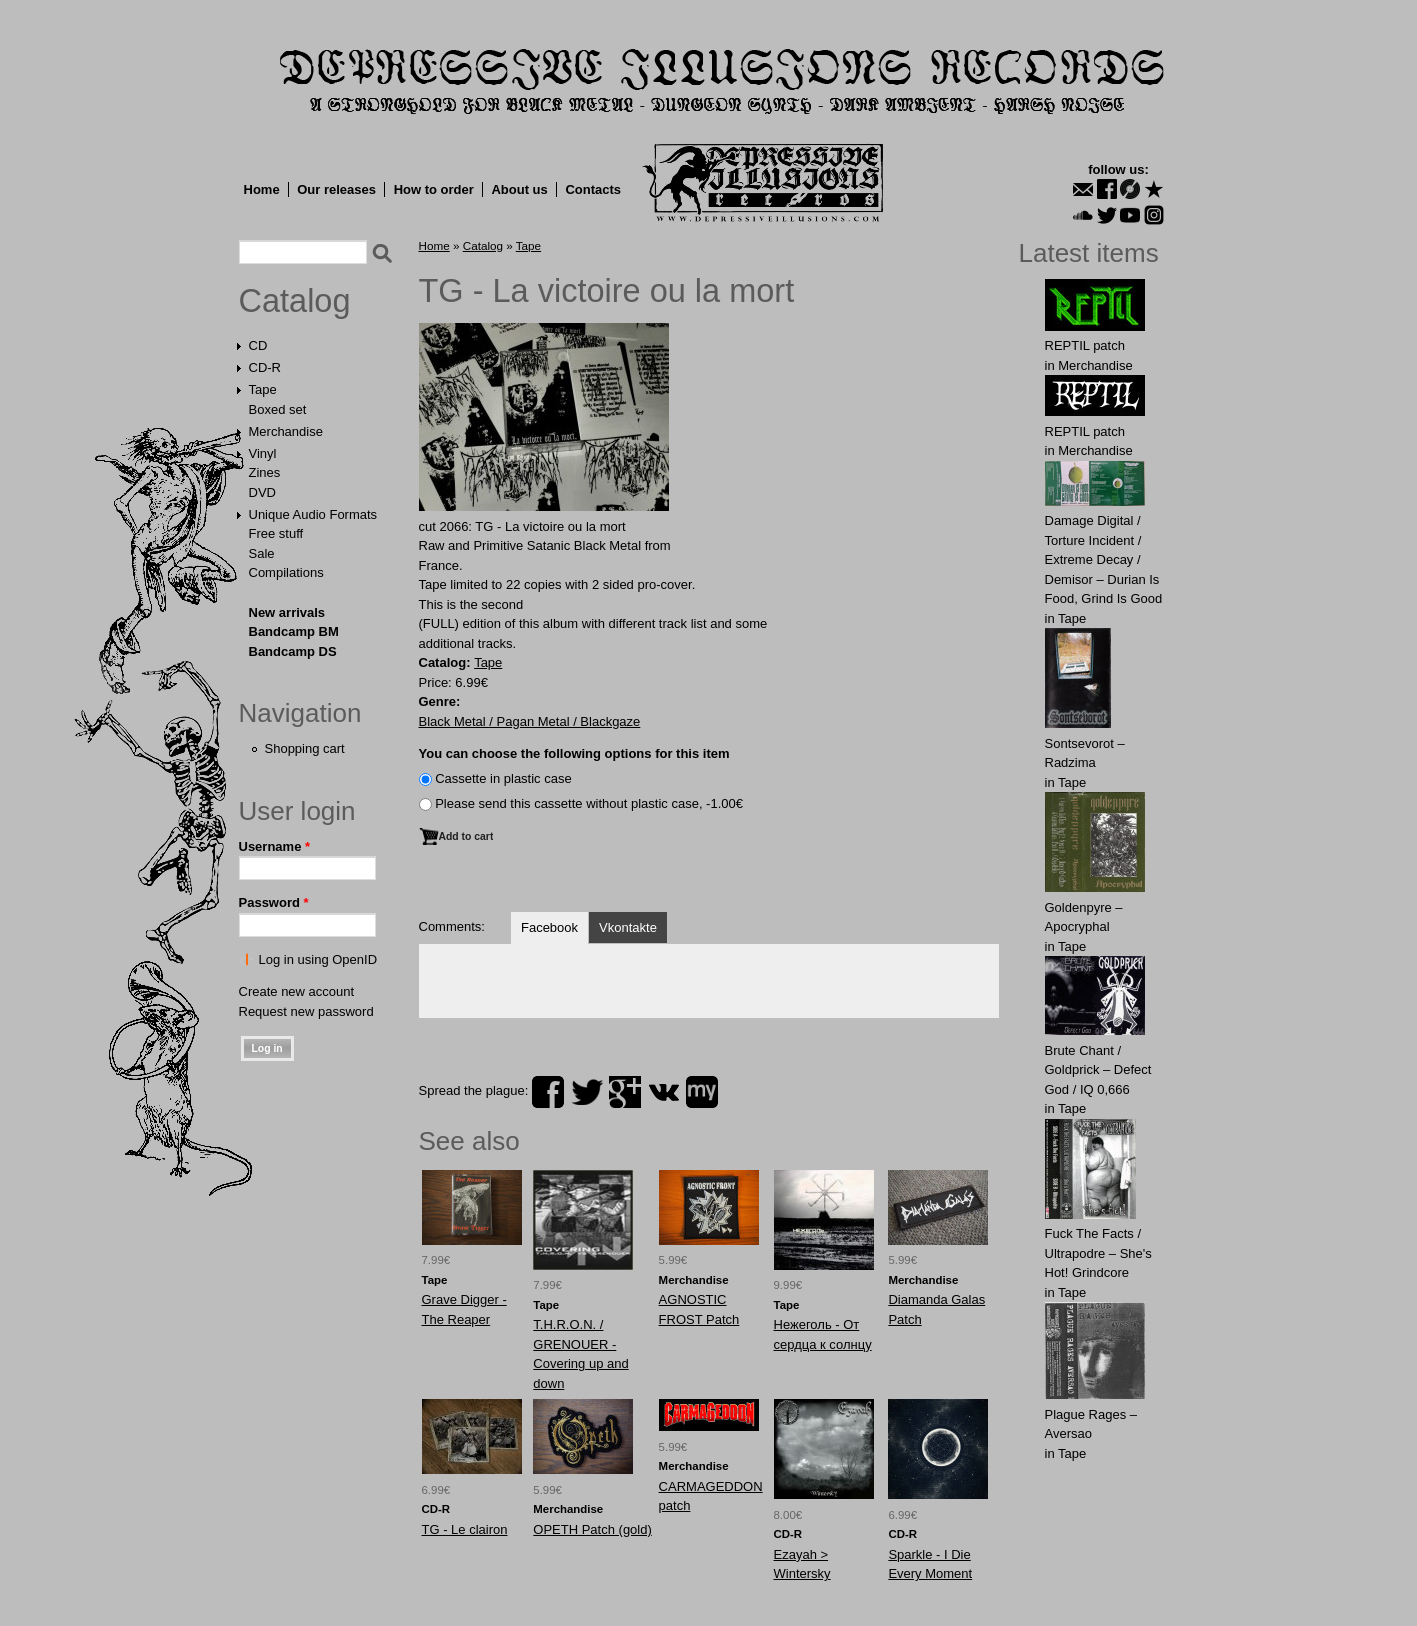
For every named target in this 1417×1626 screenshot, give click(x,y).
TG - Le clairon (465, 1529)
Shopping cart (305, 748)
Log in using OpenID (318, 959)
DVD (262, 492)
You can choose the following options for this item (574, 753)
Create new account (297, 991)
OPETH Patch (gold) (592, 1529)
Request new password (306, 1011)
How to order (434, 189)
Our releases (336, 189)
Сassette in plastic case (503, 778)
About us (519, 189)
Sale (262, 553)
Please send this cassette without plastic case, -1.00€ (589, 803)
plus (625, 1092)
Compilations (286, 572)
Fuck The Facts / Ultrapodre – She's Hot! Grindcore (1098, 1253)
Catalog (295, 301)
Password (274, 902)
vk (664, 1092)
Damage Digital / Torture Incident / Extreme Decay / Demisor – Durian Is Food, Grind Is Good (1104, 559)
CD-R (265, 367)
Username (275, 846)
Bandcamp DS (293, 651)
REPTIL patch (1085, 345)
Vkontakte (628, 927)
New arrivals (287, 612)
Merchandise (286, 431)
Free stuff (276, 533)
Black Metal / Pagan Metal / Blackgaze (530, 721)
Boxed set (278, 409)
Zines (265, 472)
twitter (587, 1092)
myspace (702, 1092)
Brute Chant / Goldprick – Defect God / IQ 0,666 (1098, 1070)
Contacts (593, 189)
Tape (263, 389)
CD (258, 345)
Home (262, 189)
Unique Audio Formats (313, 514)
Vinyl (263, 453)
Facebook (549, 927)
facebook (548, 1092)
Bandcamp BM (294, 631)
